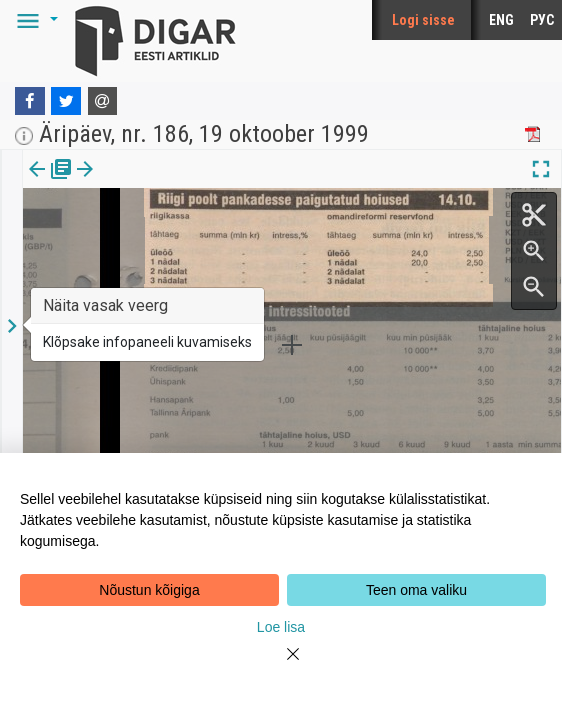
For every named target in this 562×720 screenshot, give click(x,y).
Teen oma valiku (416, 590)
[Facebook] (30, 101)
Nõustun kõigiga (149, 590)
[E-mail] (103, 101)
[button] (34, 20)
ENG (501, 20)
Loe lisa (281, 627)
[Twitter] (66, 101)
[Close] (281, 666)
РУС (542, 20)
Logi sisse (423, 20)
